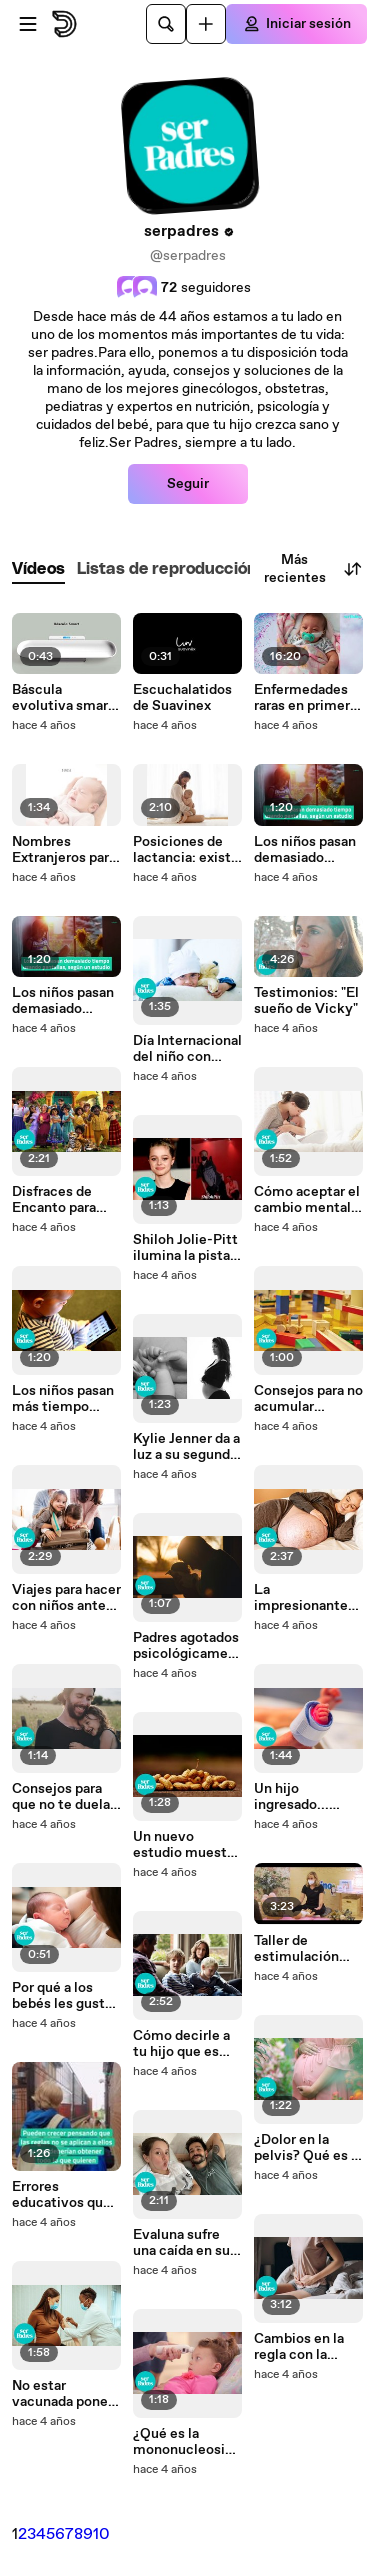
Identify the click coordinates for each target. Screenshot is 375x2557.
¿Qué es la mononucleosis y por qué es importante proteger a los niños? (182, 2442)
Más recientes (313, 569)
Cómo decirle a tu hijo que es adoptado (181, 2044)
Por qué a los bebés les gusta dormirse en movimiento (62, 1996)
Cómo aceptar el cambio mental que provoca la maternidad (307, 1200)
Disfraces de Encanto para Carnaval (54, 1200)
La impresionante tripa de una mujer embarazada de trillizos (302, 1598)
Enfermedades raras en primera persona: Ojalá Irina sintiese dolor (305, 698)
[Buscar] (166, 24)
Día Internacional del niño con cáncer (187, 1049)
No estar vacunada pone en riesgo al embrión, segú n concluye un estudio (63, 2394)
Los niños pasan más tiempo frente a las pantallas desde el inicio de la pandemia (63, 1399)
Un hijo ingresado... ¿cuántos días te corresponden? (306, 1797)
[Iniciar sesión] (296, 24)
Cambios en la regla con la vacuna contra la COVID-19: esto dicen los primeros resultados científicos (306, 2347)
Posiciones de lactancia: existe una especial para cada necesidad (186, 850)
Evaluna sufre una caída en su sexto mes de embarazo (181, 2243)
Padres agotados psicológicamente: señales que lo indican (187, 1646)
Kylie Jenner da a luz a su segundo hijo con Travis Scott (186, 1447)
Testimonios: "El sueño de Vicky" (306, 1001)
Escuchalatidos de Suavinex (182, 698)
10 (101, 2534)
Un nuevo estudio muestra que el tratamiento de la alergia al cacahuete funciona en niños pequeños (186, 1845)
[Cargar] (206, 24)
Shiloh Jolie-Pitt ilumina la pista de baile (185, 1248)
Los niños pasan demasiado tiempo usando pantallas (63, 1001)
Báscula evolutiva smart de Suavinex (63, 698)
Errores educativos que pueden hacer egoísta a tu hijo (63, 2195)
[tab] (38, 569)
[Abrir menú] (28, 24)
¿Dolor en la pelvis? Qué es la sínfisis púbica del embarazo (308, 2148)
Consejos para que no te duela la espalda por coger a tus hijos (64, 1797)
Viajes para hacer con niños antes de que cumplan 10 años (66, 1598)
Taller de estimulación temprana (296, 1949)
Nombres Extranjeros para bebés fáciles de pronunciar (64, 850)
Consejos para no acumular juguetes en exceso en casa (308, 1399)
